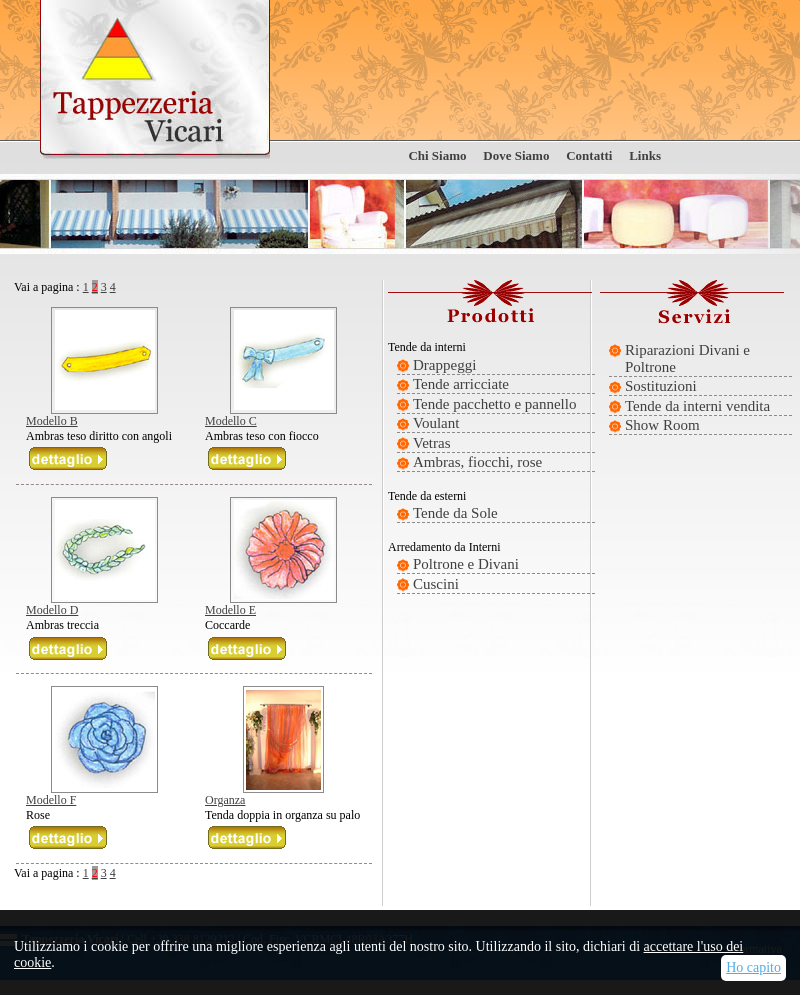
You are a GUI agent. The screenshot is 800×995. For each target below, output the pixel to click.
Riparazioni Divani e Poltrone (687, 358)
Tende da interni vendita (697, 406)
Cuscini (436, 584)
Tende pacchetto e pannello (494, 404)
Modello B (52, 421)
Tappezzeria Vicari (155, 80)
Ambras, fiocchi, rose (477, 462)
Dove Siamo (516, 155)
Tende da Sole (455, 513)
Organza (225, 800)
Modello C (231, 421)
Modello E (230, 610)
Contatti (589, 155)
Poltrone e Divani (466, 564)
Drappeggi (444, 365)
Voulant (436, 423)
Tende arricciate (461, 384)
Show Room (662, 425)
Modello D (52, 610)
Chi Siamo (437, 155)
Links (645, 155)
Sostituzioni (661, 386)
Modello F (51, 800)
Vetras (432, 443)
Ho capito (753, 967)
